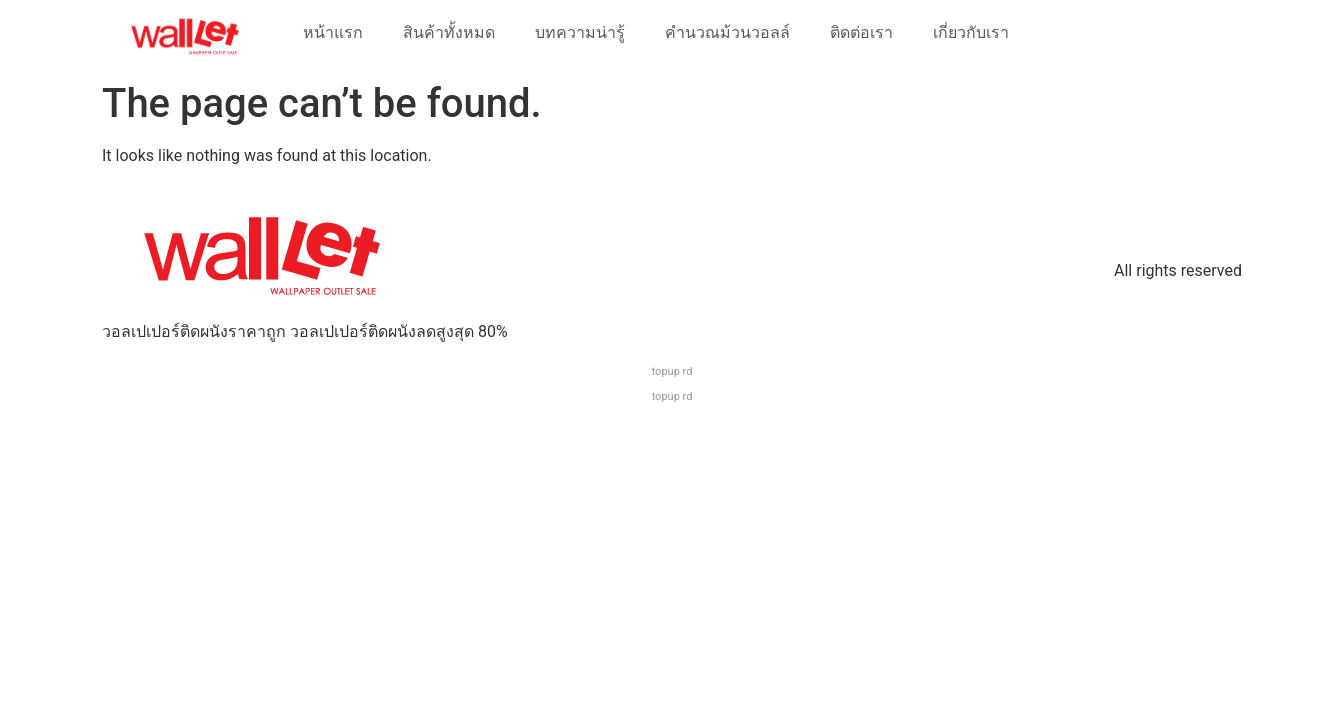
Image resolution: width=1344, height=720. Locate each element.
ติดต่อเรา (861, 32)
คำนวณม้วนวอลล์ (727, 32)
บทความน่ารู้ (580, 32)
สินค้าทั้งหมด (449, 32)
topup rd (672, 371)
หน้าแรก (333, 32)
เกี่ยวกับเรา (971, 32)
